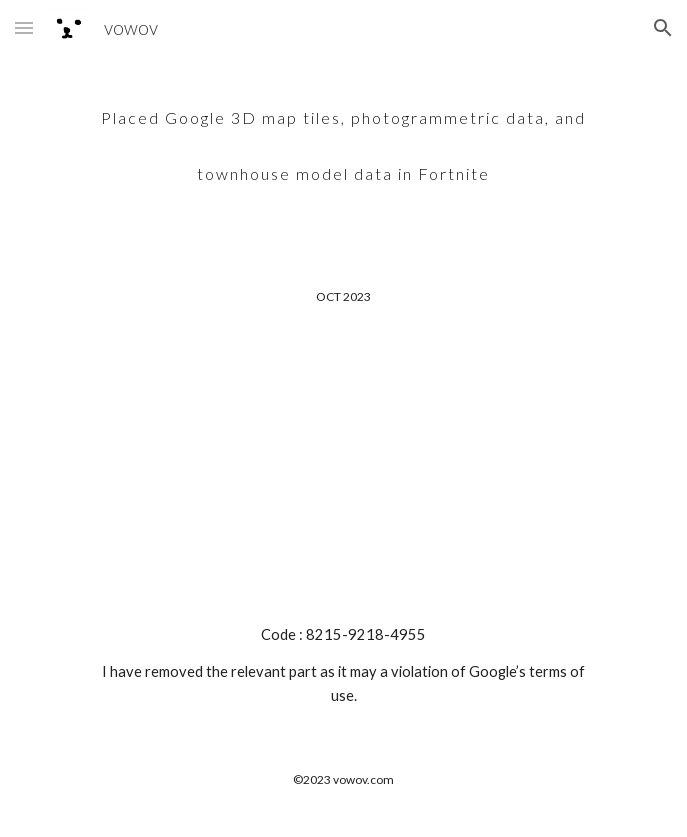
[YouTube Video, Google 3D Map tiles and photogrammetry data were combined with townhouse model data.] (343, 466)
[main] (343, 132)
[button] (24, 27)
